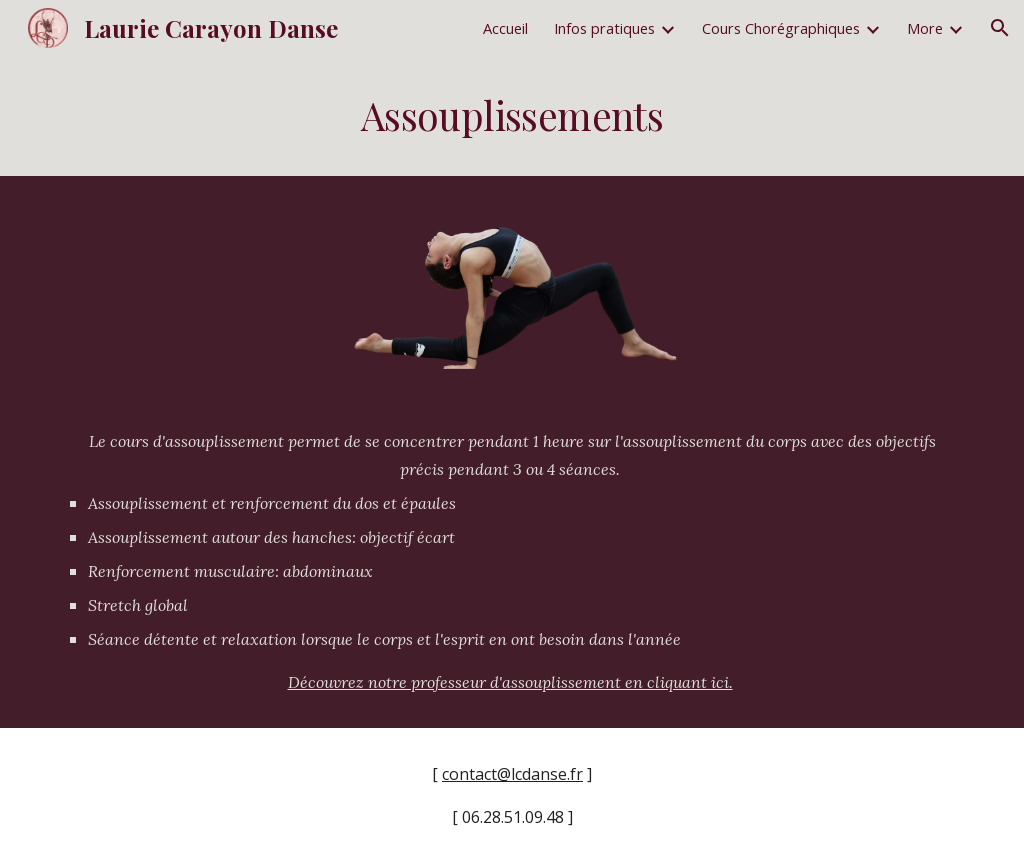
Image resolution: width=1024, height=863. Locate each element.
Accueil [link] (505, 28)
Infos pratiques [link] (604, 28)
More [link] (925, 28)
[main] (512, 116)
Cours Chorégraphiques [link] (781, 28)
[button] (1000, 28)
